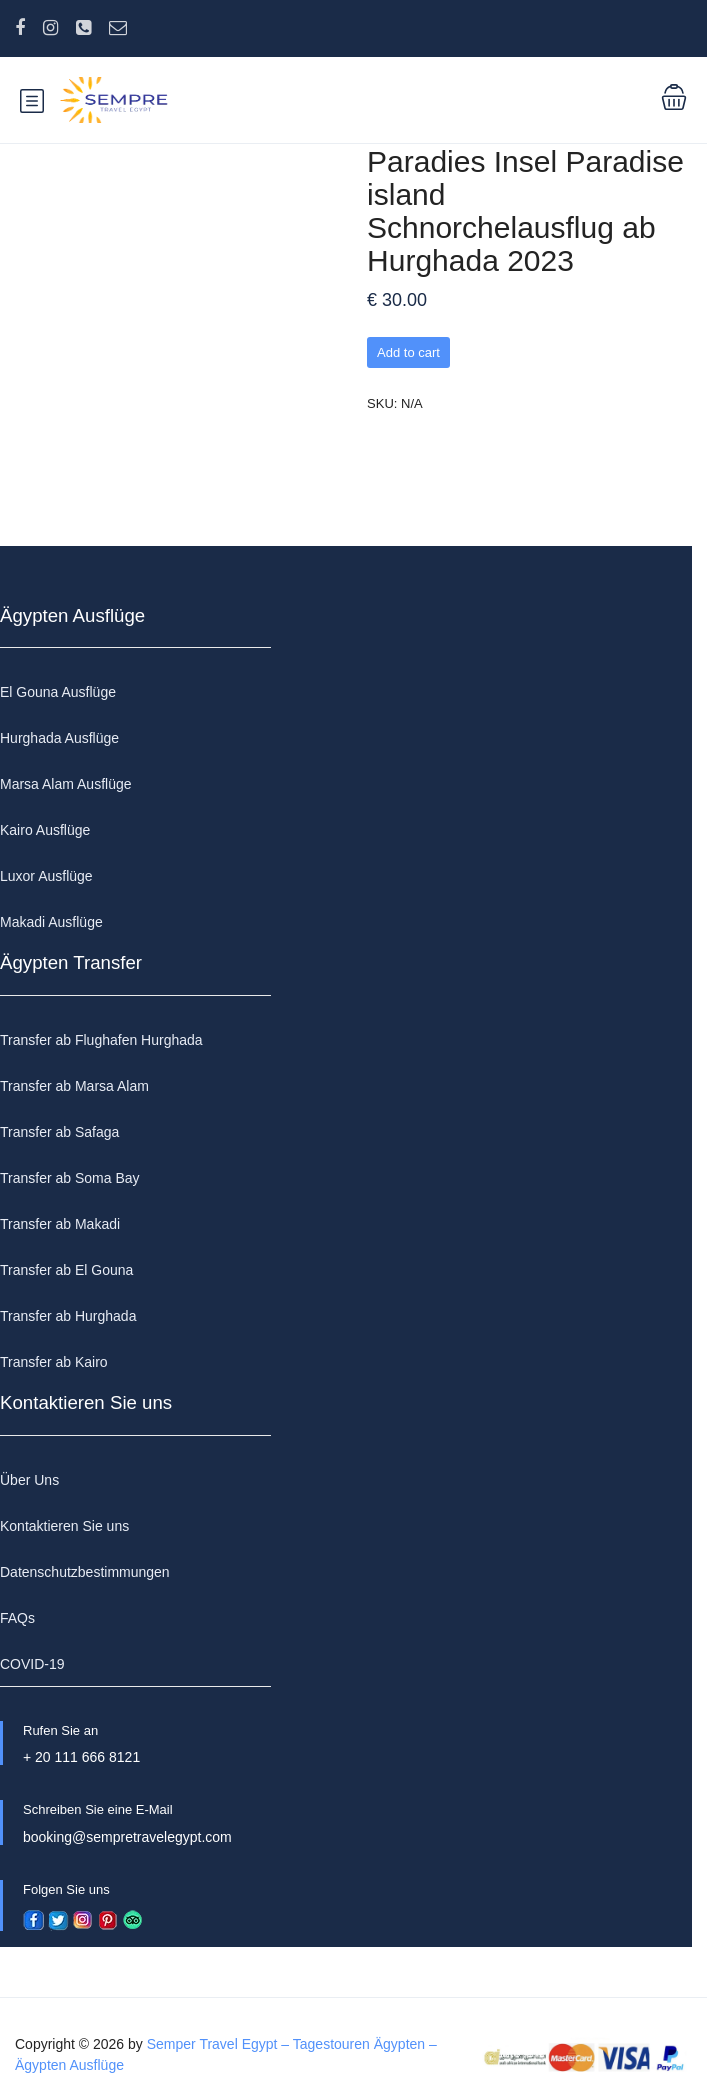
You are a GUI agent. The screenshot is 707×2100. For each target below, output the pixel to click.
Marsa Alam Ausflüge (66, 784)
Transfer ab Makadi (60, 1224)
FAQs (17, 1618)
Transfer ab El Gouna (66, 1270)
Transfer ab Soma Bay (70, 1178)
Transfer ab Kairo (54, 1362)
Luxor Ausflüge (46, 876)
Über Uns (29, 1480)
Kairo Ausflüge (45, 830)
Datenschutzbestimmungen (85, 1572)
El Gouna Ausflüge (58, 692)
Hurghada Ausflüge (59, 738)
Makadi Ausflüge (51, 922)
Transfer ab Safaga (59, 1132)
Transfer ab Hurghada (68, 1316)
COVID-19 (32, 1664)
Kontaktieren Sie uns (64, 1526)
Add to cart (408, 352)
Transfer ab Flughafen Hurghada (101, 1040)
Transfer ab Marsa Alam (74, 1086)
